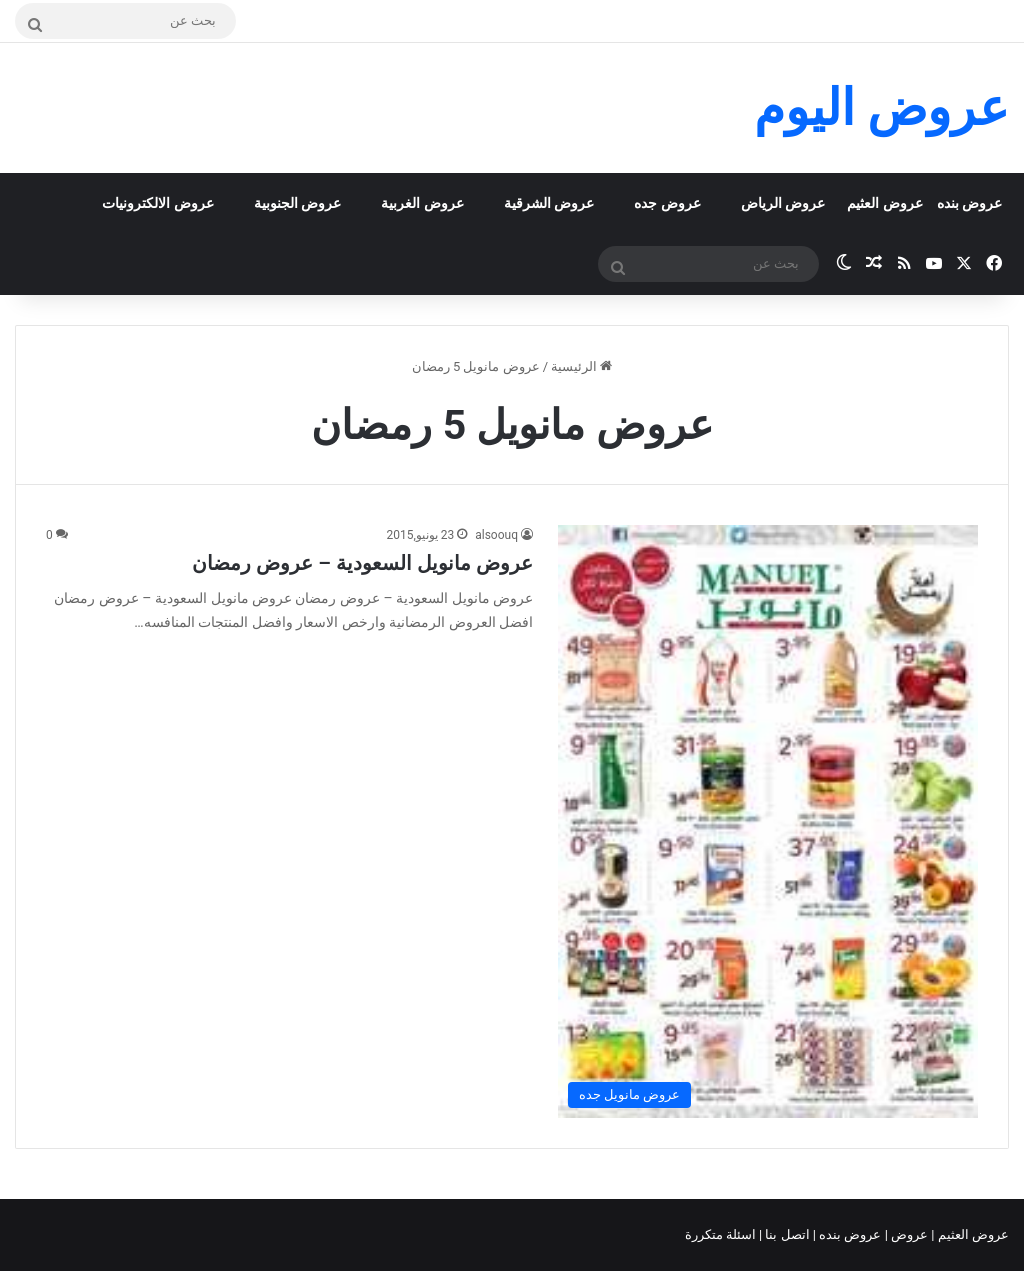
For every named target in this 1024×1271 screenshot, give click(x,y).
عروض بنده (969, 203)
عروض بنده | (849, 1234)
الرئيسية (581, 366)
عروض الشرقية (549, 203)
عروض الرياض (783, 203)
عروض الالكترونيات (157, 203)
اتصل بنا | (786, 1234)
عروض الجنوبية (297, 203)
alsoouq (496, 535)
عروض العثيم (884, 203)
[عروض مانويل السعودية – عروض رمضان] (768, 821)
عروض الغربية (422, 203)
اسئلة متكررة (722, 1234)
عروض (909, 1234)
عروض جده (667, 203)
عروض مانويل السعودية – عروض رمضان (362, 563)
